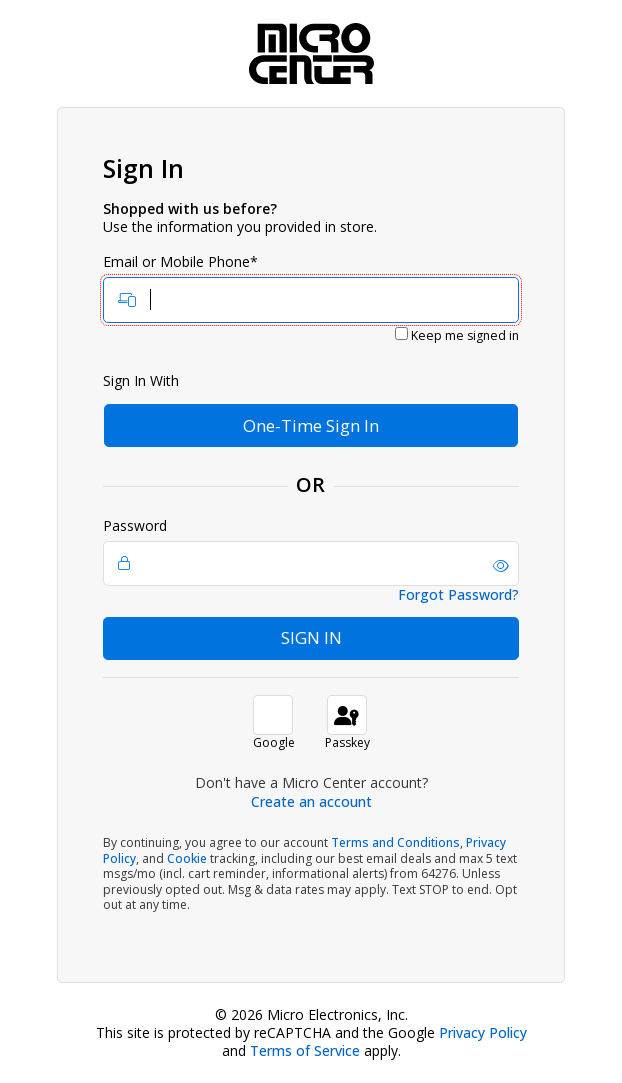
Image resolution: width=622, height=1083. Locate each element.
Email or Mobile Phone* (311, 288)
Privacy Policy (483, 1032)
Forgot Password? (458, 595)
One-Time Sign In (311, 425)
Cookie (187, 858)
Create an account (311, 801)
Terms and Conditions (395, 842)
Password (311, 552)
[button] (501, 566)
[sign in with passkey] (347, 715)
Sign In (311, 637)
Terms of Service (305, 1050)
